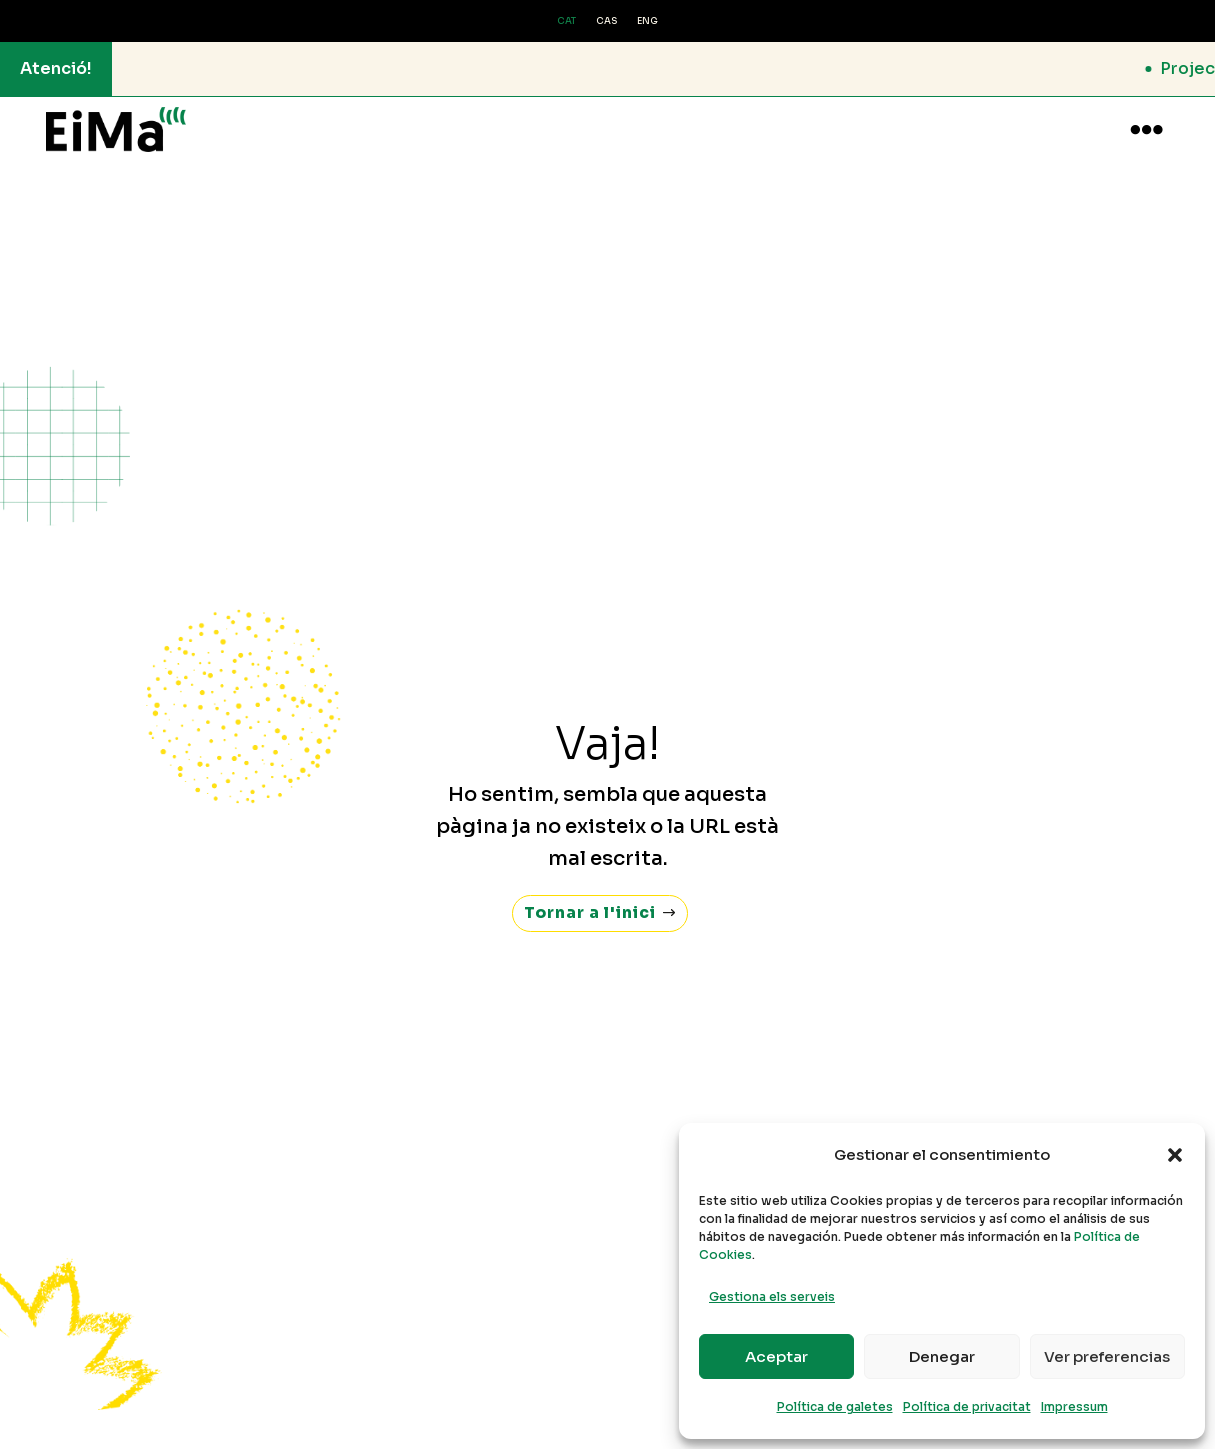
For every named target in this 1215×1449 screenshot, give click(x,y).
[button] (1175, 1155)
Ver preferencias (1107, 1356)
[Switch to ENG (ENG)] (647, 22)
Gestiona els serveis (772, 1296)
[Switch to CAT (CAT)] (566, 22)
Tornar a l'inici (589, 893)
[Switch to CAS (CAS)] (606, 22)
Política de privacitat (967, 1406)
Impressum (1074, 1406)
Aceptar (776, 1356)
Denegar (942, 1356)
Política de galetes (835, 1406)
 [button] (1146, 129)
